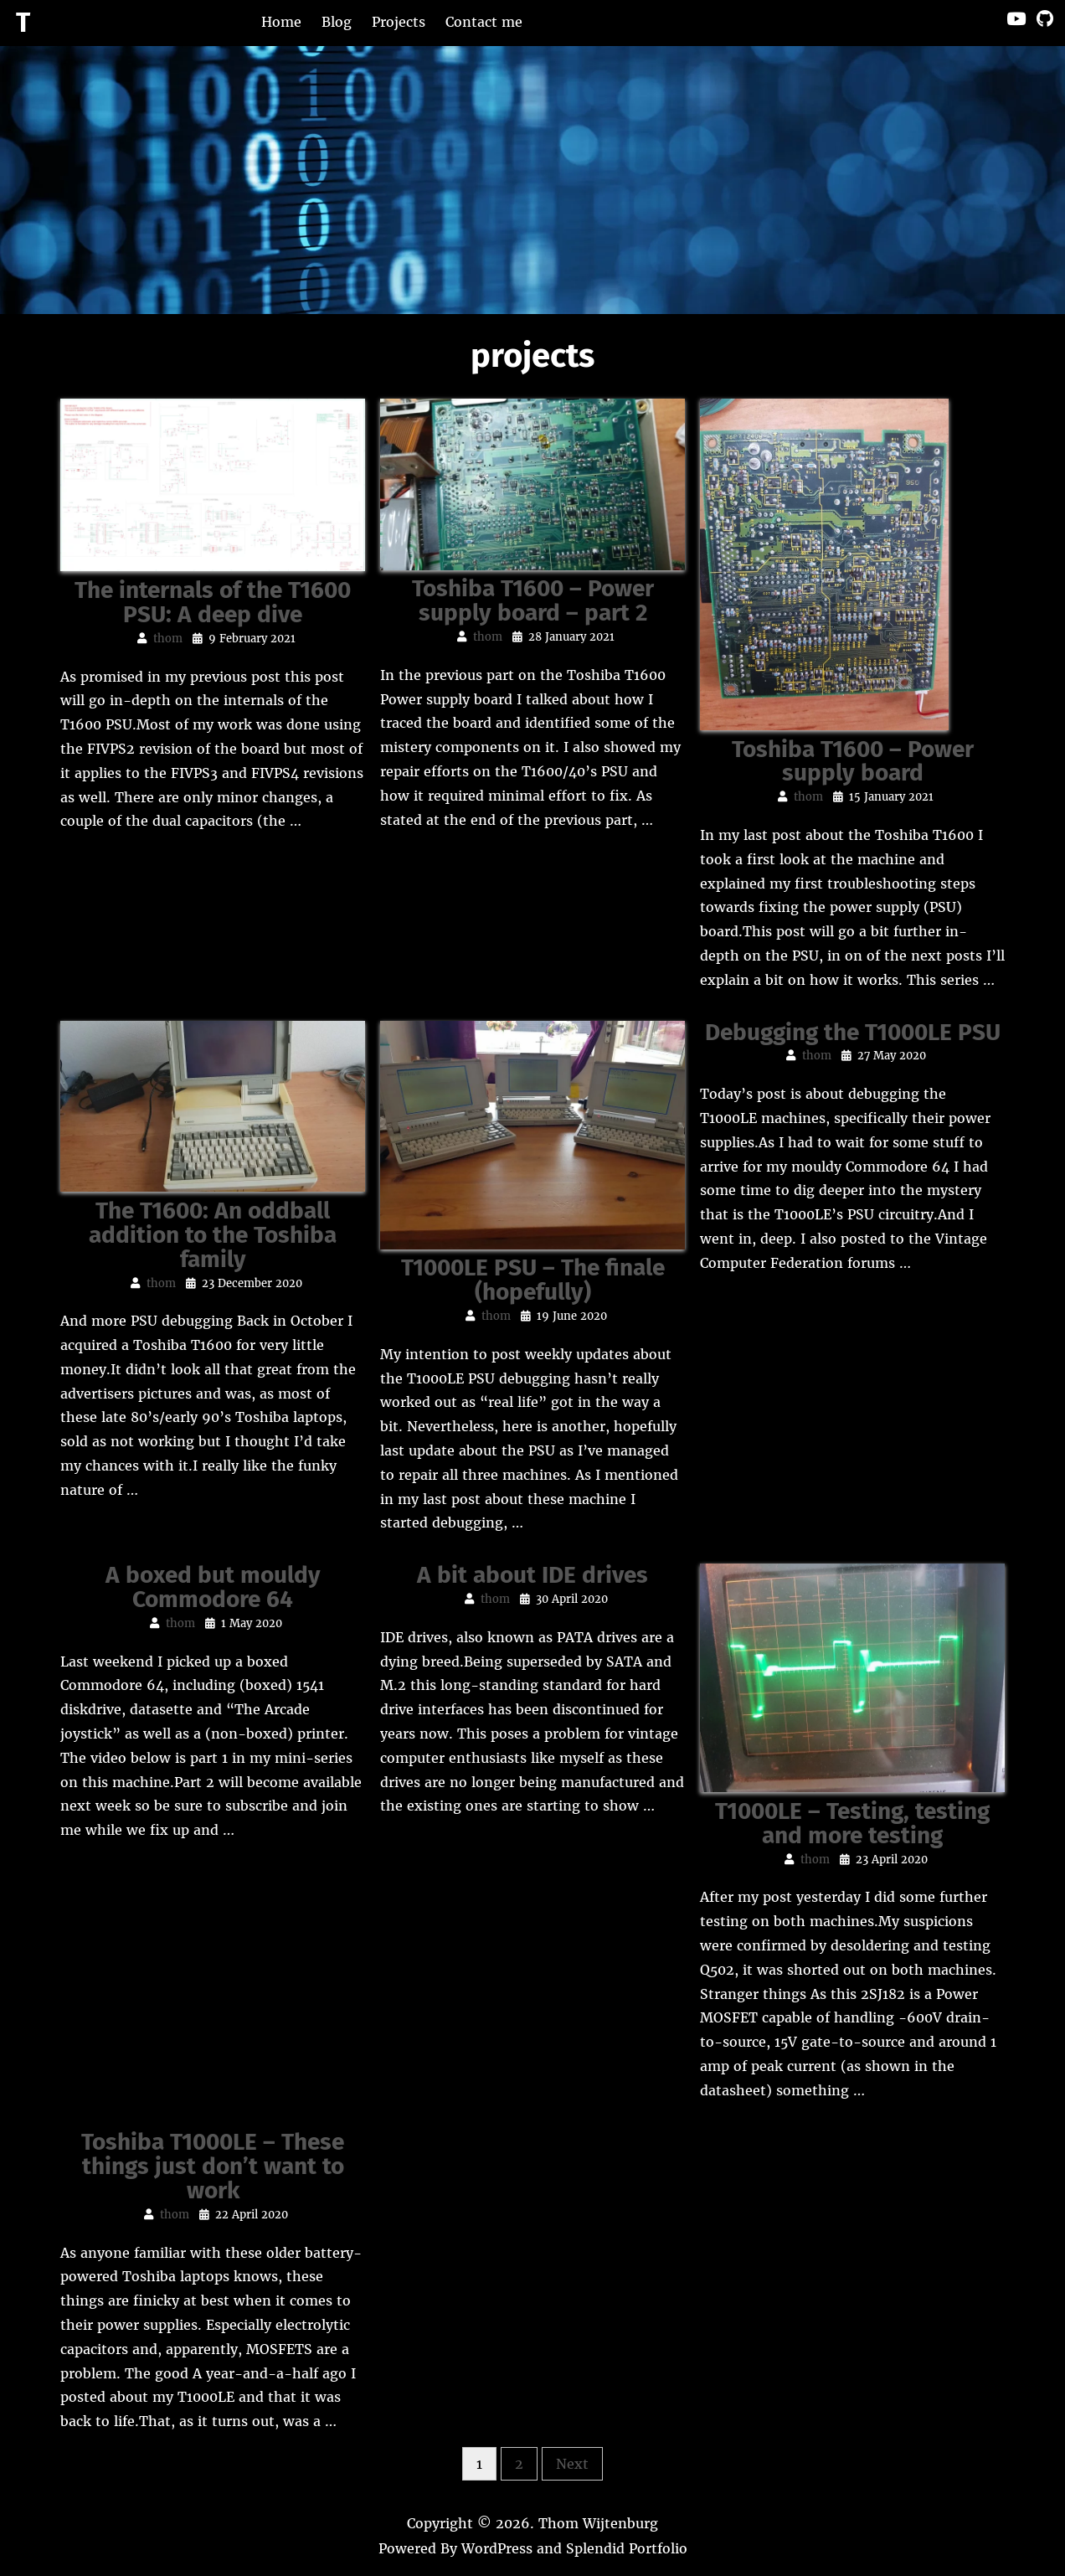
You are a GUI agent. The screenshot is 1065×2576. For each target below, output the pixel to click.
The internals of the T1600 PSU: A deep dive (213, 602)
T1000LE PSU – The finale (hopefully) (533, 1280)
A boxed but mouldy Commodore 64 (213, 1587)
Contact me (483, 21)
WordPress (496, 2548)
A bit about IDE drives (532, 1575)
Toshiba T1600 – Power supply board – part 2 (533, 600)
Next (572, 2463)
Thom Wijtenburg (598, 2523)
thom (168, 638)
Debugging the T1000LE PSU (853, 1032)
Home (281, 21)
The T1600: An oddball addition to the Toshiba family (213, 1235)
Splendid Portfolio (626, 2548)
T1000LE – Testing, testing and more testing (852, 1823)
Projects (398, 21)
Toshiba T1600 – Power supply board (853, 761)
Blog (337, 21)
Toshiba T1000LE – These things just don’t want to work (212, 2166)
